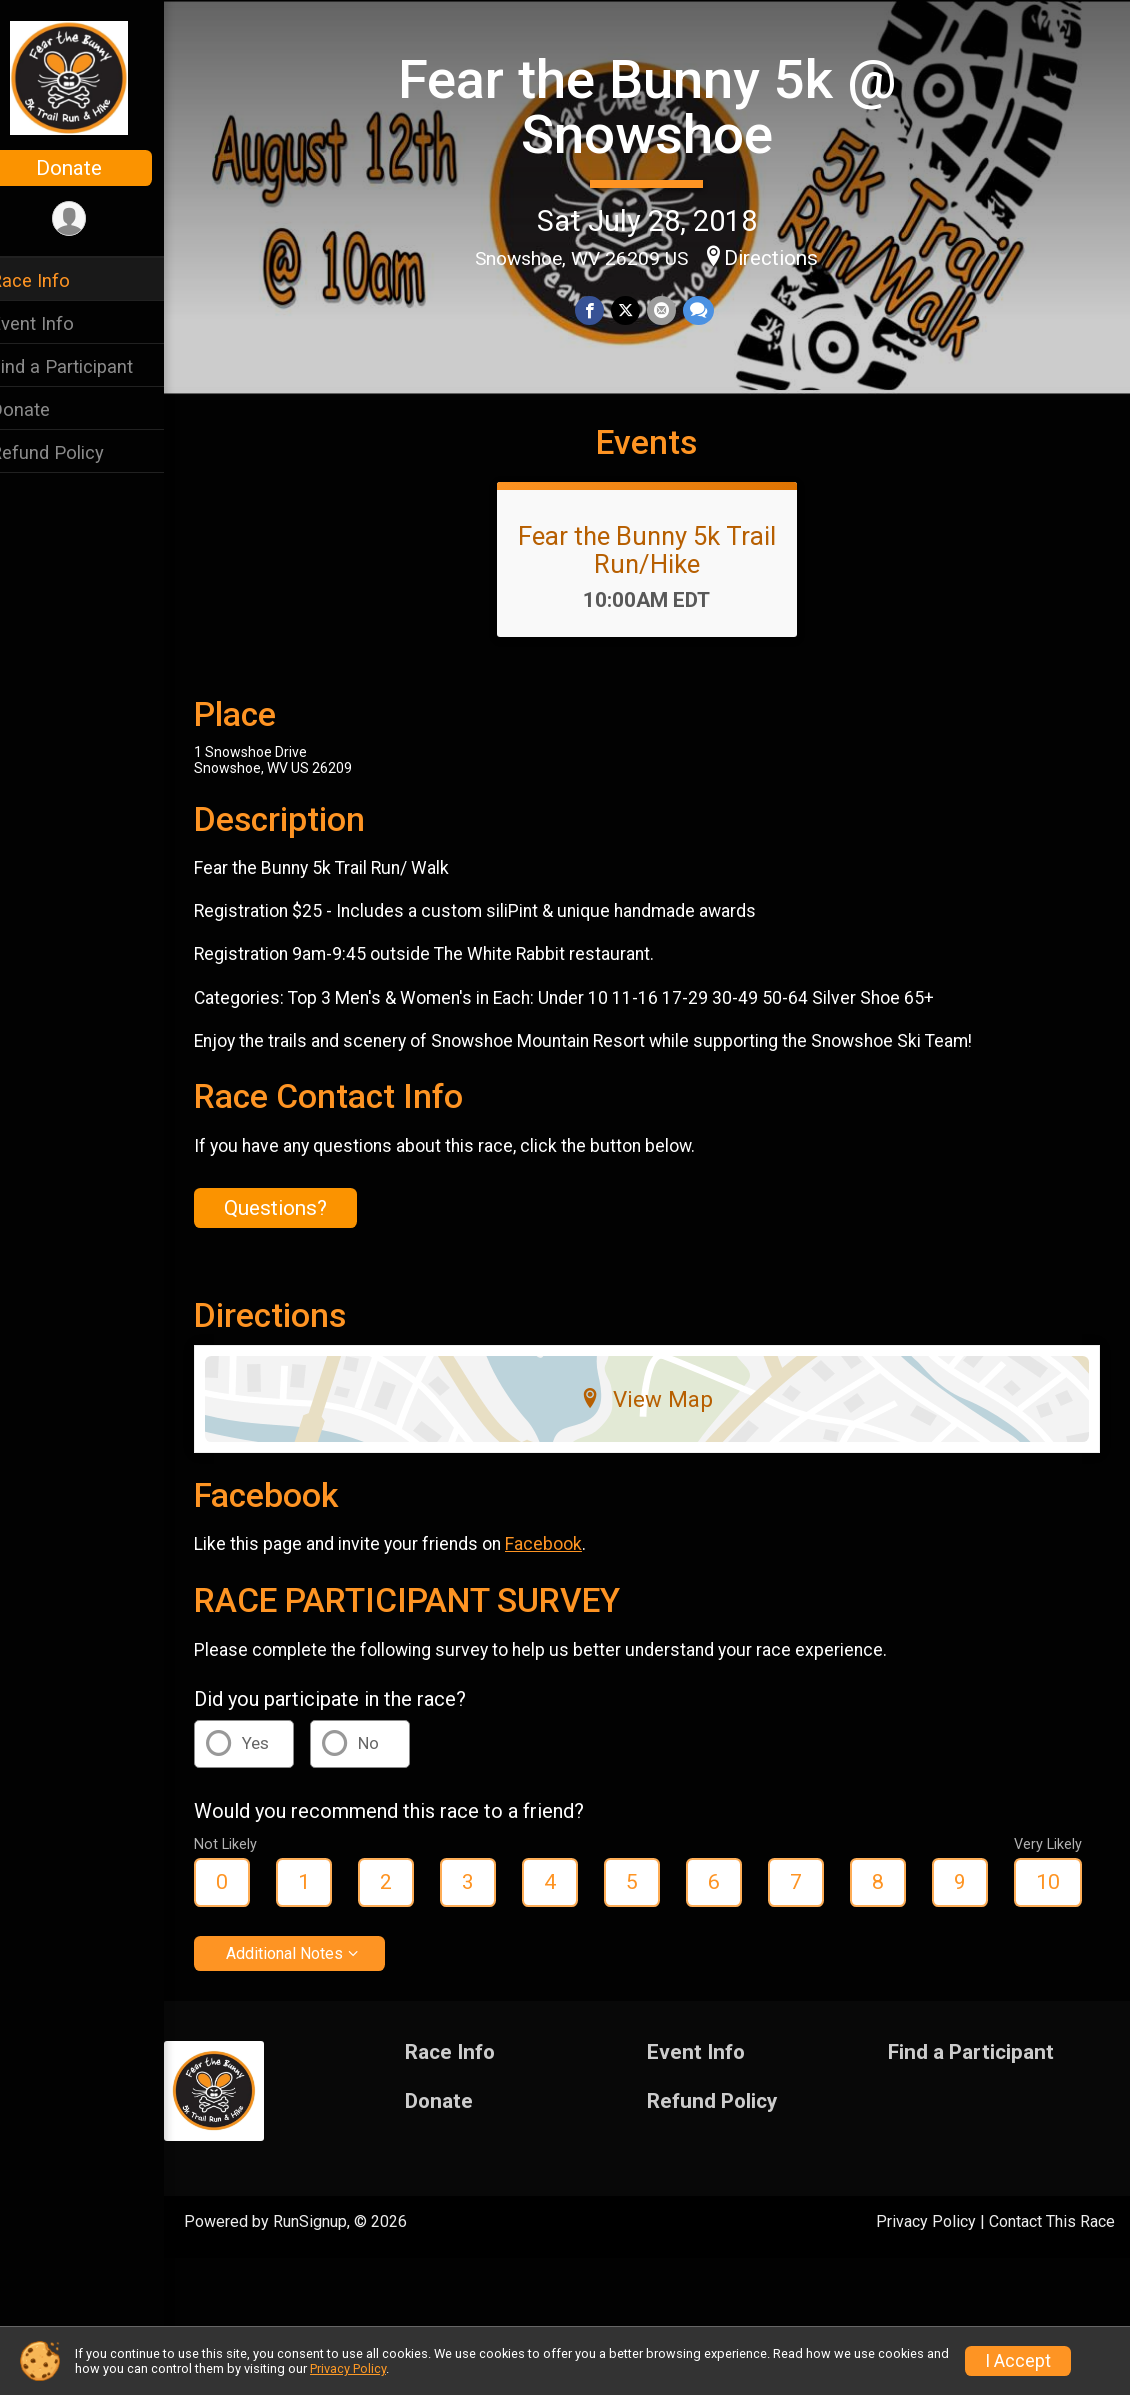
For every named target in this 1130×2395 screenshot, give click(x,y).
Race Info (56, 280)
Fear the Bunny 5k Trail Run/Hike (660, 585)
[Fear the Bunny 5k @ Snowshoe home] (95, 77)
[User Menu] (95, 219)
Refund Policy (73, 452)
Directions (785, 256)
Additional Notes (310, 1987)
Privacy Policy (926, 2255)
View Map (660, 1434)
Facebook (569, 1579)
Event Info (58, 323)
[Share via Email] (673, 309)
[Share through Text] (709, 309)
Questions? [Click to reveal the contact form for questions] (301, 1242)
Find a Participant (87, 366)
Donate (95, 168)
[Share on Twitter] (638, 309)
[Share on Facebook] (603, 309)
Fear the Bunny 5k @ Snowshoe (660, 105)
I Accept (1018, 2361)
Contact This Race (1052, 2255)
